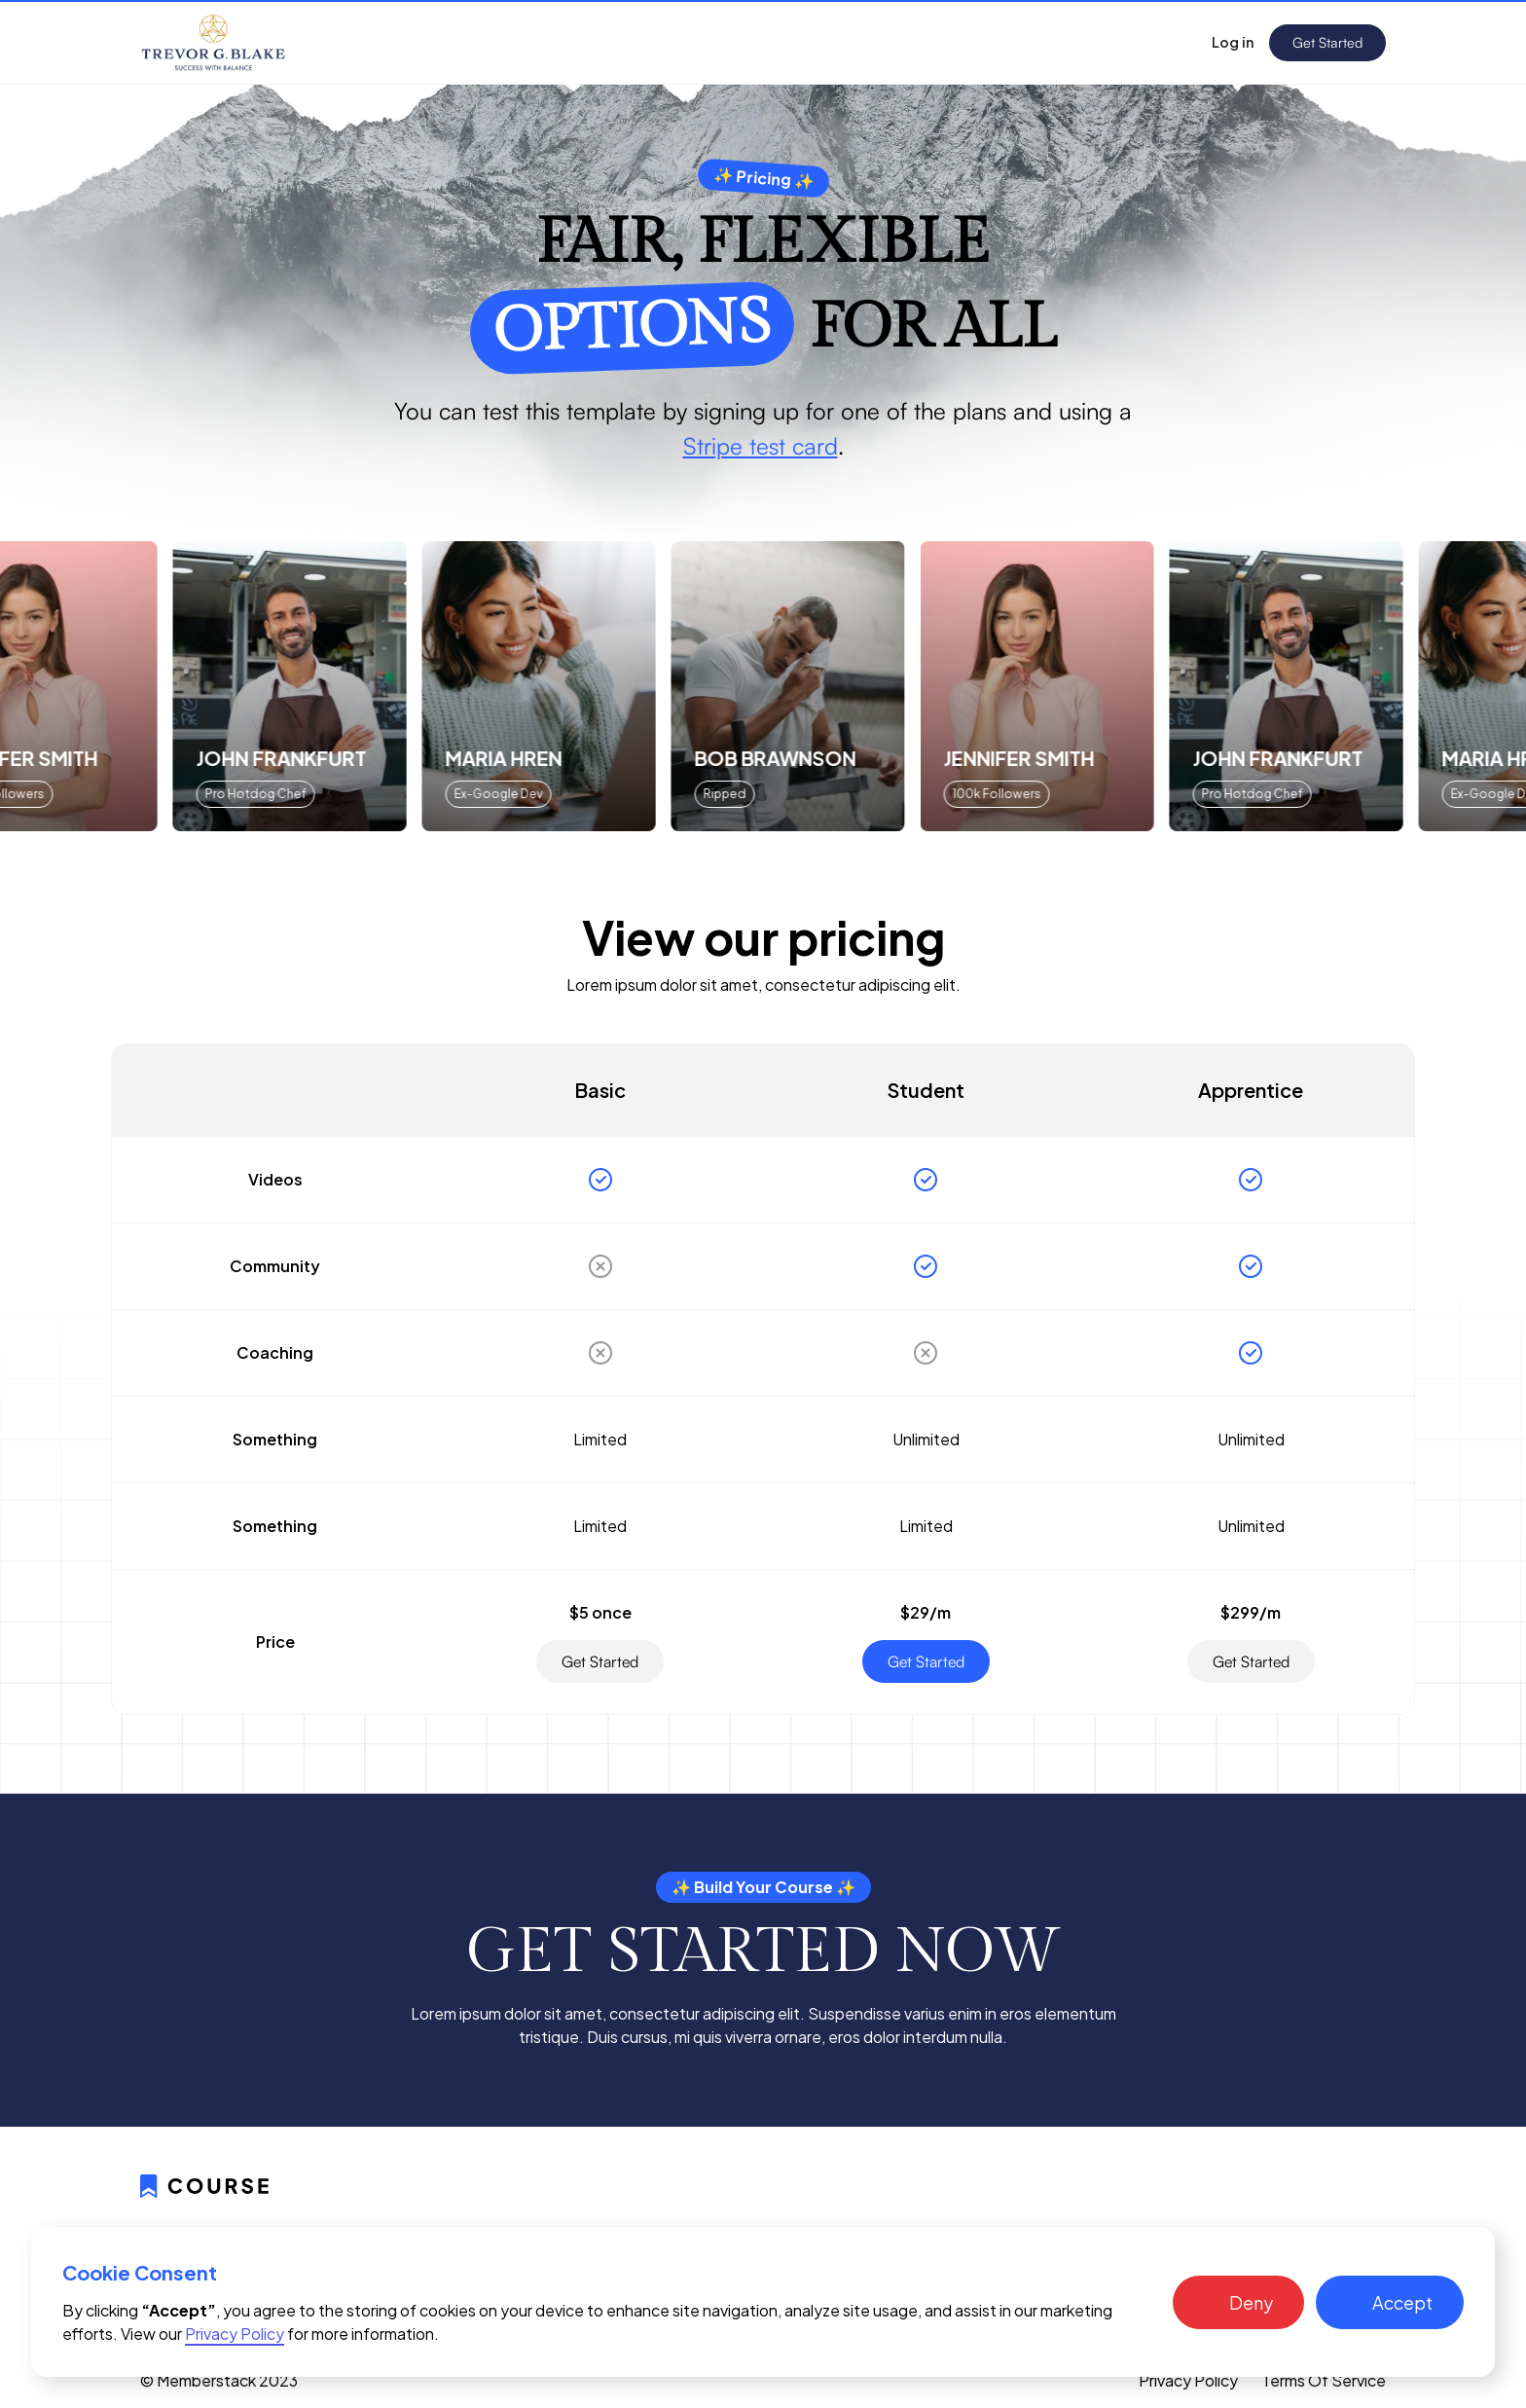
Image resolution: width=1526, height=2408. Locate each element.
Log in (1233, 42)
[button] (1238, 2302)
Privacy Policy (1188, 2380)
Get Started (1327, 42)
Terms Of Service (1323, 2380)
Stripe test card (760, 445)
